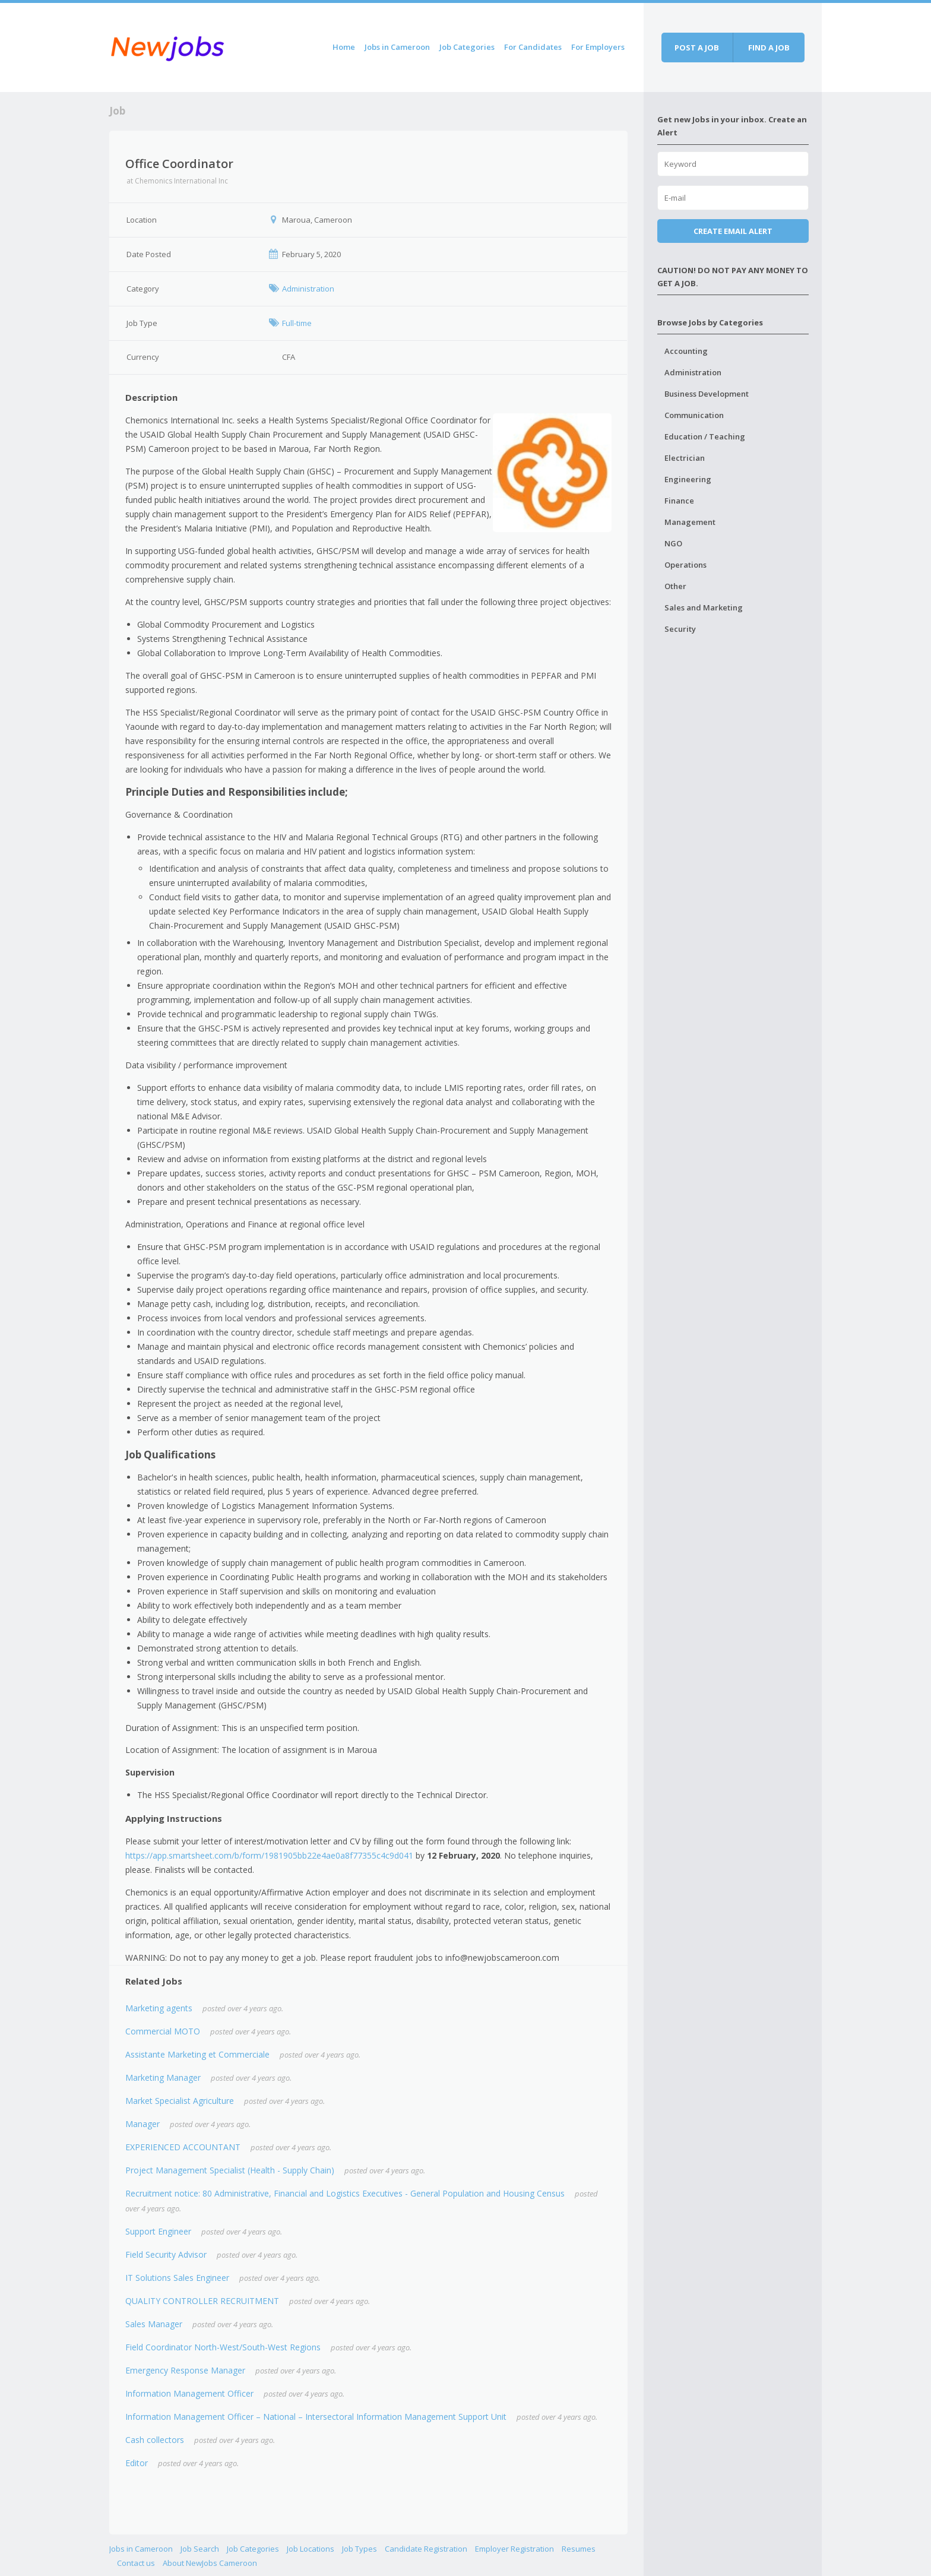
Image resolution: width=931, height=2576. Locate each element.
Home (343, 47)
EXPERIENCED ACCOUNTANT (182, 2147)
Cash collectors (154, 2439)
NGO (673, 543)
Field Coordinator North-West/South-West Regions (223, 2347)
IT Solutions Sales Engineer (177, 2277)
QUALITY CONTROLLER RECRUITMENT (202, 2300)
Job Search (199, 2548)
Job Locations (310, 2548)
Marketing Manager (163, 2077)
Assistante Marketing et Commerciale (197, 2054)
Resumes (579, 2548)
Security (680, 629)
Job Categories (467, 47)
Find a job (769, 47)
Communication (694, 415)
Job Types (359, 2548)
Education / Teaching (704, 436)
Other (675, 586)
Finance (679, 500)
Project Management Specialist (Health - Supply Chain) (229, 2170)
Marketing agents (158, 2008)
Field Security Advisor (166, 2254)
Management (689, 522)
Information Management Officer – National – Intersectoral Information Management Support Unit (315, 2416)
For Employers (598, 47)
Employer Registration (514, 2548)
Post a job (696, 47)
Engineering (687, 479)
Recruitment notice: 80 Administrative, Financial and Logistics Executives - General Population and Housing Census (345, 2193)
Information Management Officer (189, 2393)
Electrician (684, 457)
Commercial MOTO (162, 2031)
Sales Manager (153, 2324)
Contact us (136, 2563)
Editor (136, 2463)
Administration (692, 372)
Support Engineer (158, 2231)
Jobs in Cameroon (397, 47)
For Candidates (533, 47)
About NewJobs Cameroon (210, 2563)
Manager (142, 2123)
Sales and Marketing (703, 607)
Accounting (686, 351)
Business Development (706, 393)
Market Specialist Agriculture (179, 2100)
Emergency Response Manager (185, 2370)
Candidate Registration (426, 2548)
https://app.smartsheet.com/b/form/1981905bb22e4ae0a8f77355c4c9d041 (269, 1855)
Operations (685, 564)
